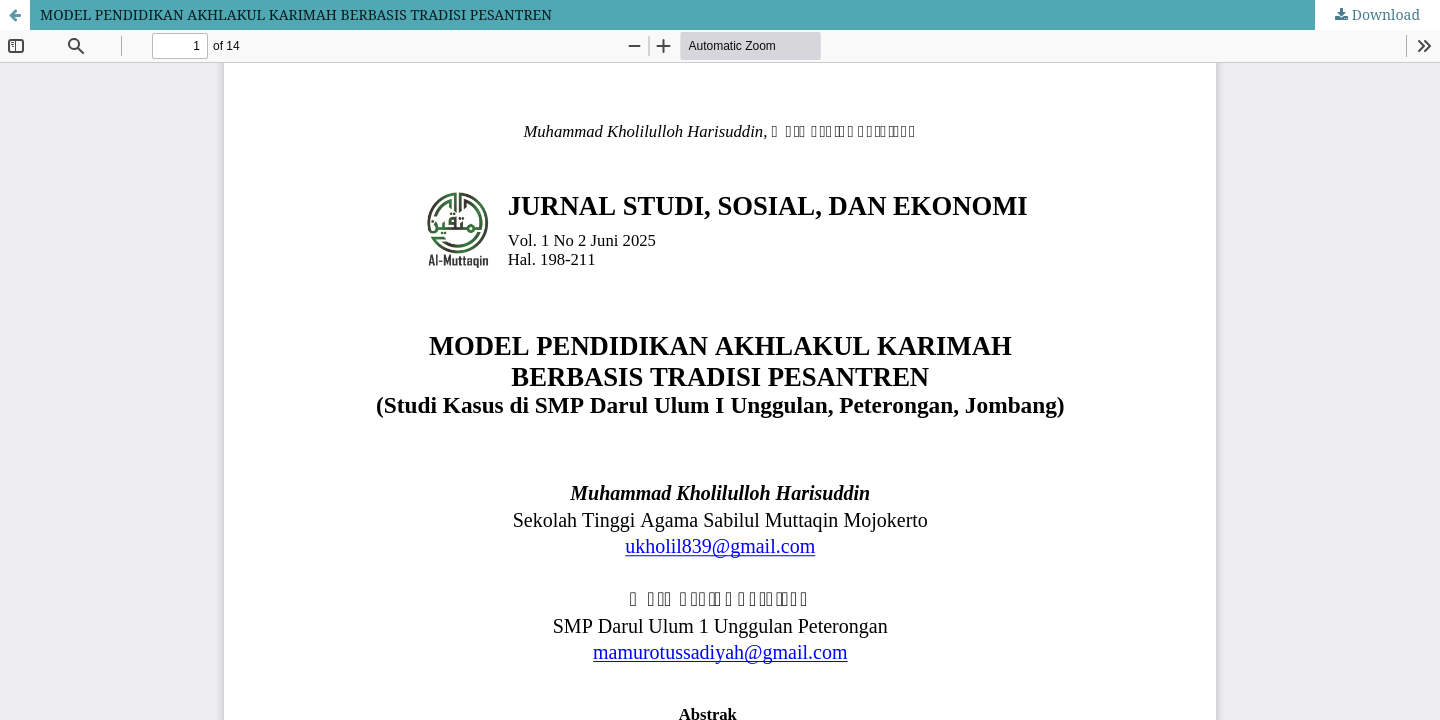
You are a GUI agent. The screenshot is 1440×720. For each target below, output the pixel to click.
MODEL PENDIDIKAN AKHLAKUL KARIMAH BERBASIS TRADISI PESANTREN (296, 14)
